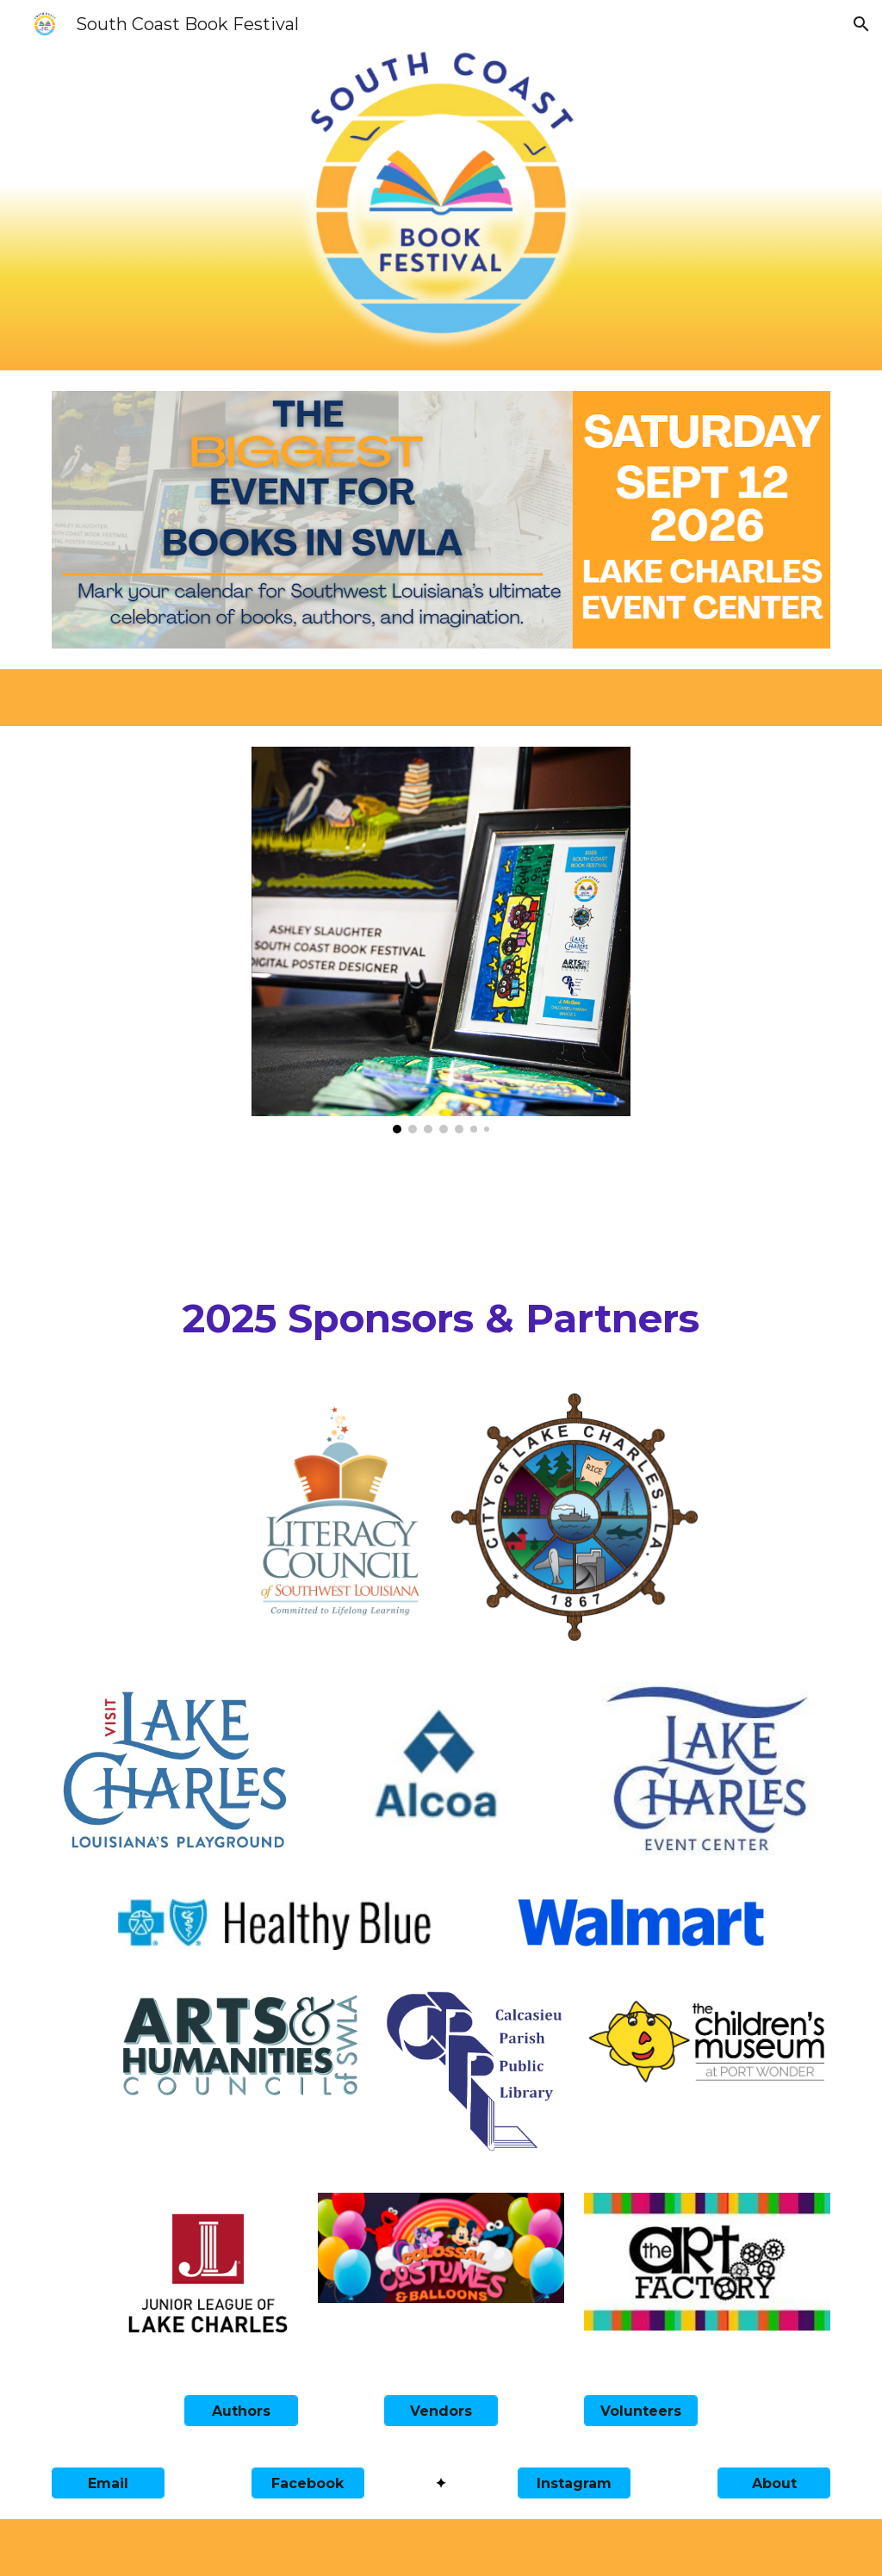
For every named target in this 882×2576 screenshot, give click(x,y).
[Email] (108, 2483)
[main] (441, 1319)
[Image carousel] (441, 940)
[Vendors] (440, 2411)
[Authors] (240, 2411)
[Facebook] (307, 2483)
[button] (861, 24)
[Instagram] (574, 2483)
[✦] (440, 2483)
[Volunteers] (640, 2411)
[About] (773, 2483)
